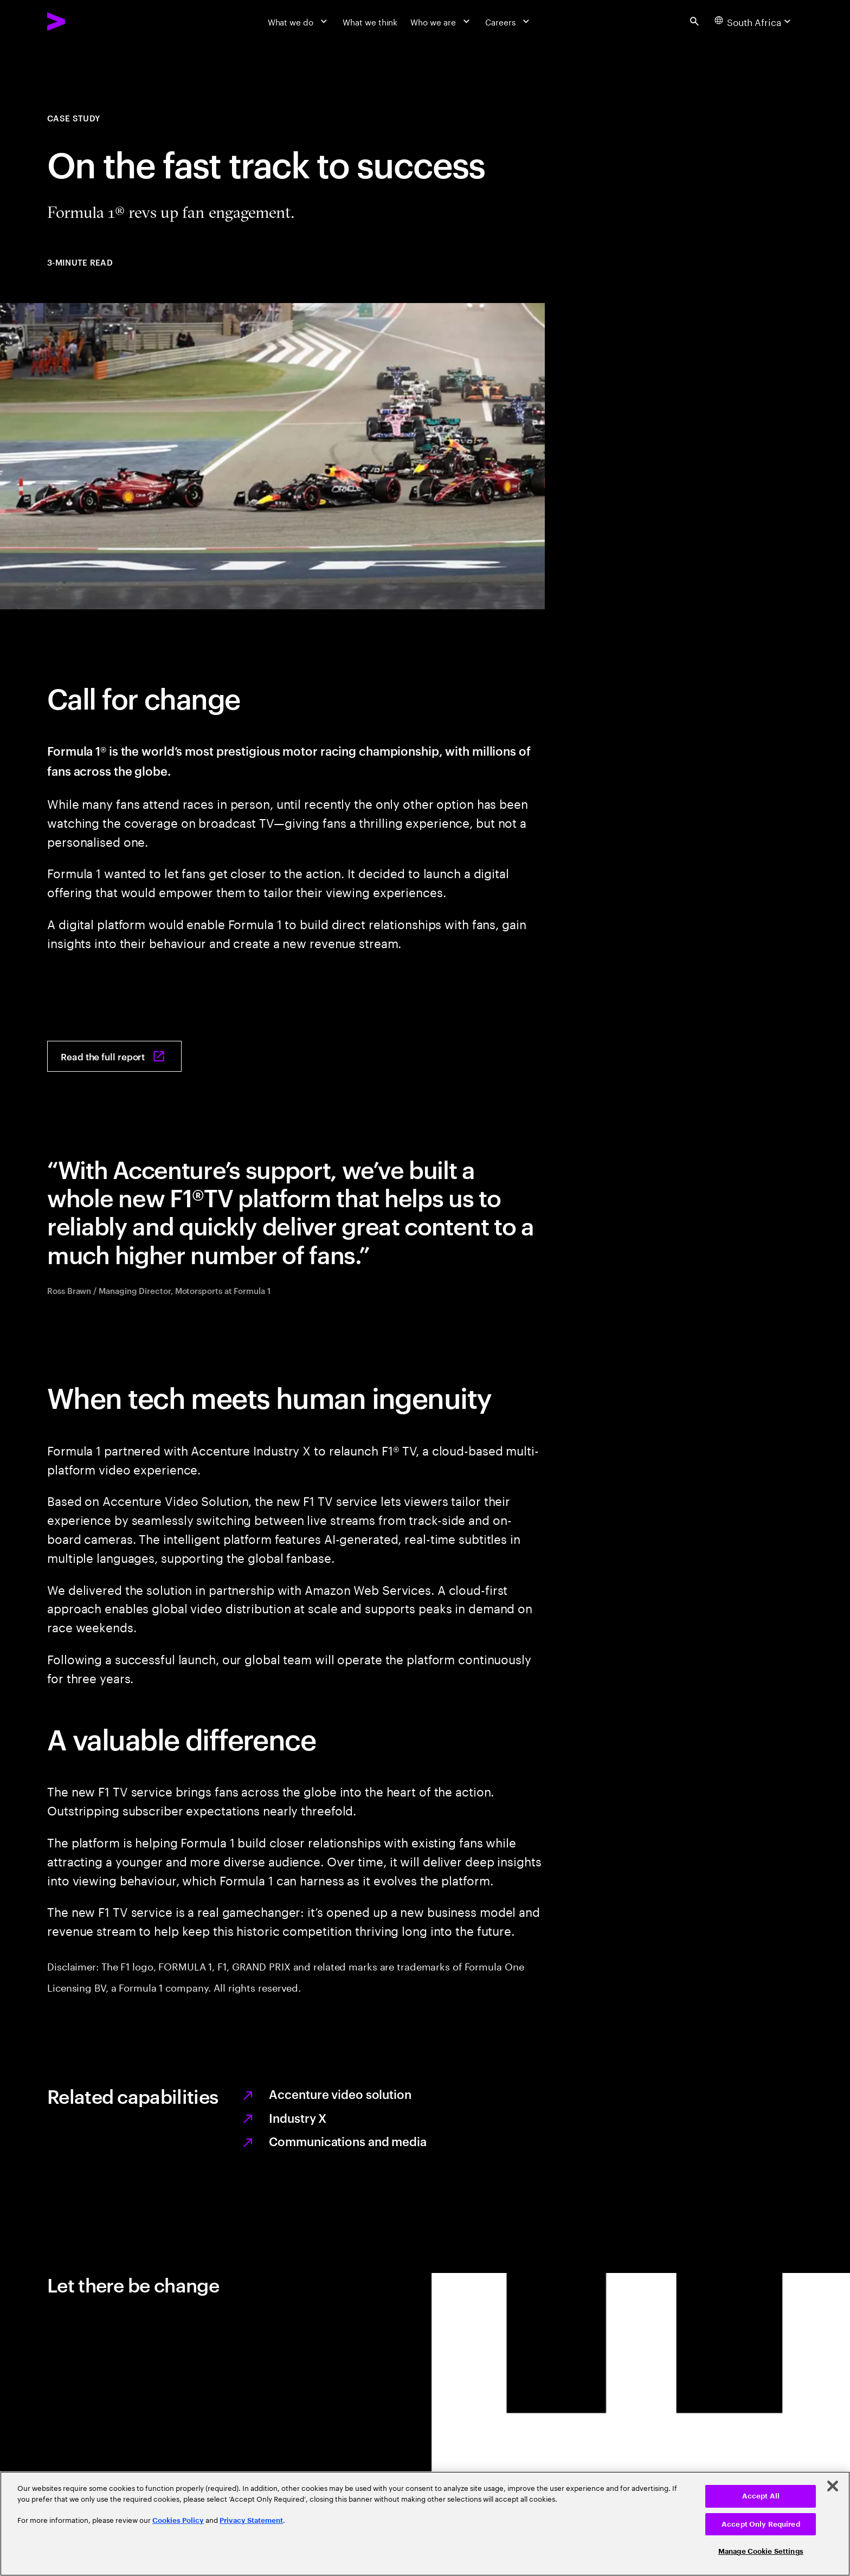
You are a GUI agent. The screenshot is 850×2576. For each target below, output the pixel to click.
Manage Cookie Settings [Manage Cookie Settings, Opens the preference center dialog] (760, 2551)
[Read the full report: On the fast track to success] (114, 1056)
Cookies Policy (178, 2520)
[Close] (833, 2486)
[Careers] (508, 21)
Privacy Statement (251, 2520)
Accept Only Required (761, 2524)
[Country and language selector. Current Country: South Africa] (754, 21)
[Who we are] (441, 21)
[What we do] (298, 21)
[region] (425, 2523)
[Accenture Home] (83, 21)
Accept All (761, 2496)
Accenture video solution (340, 2093)
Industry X (297, 2117)
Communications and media (347, 2141)
